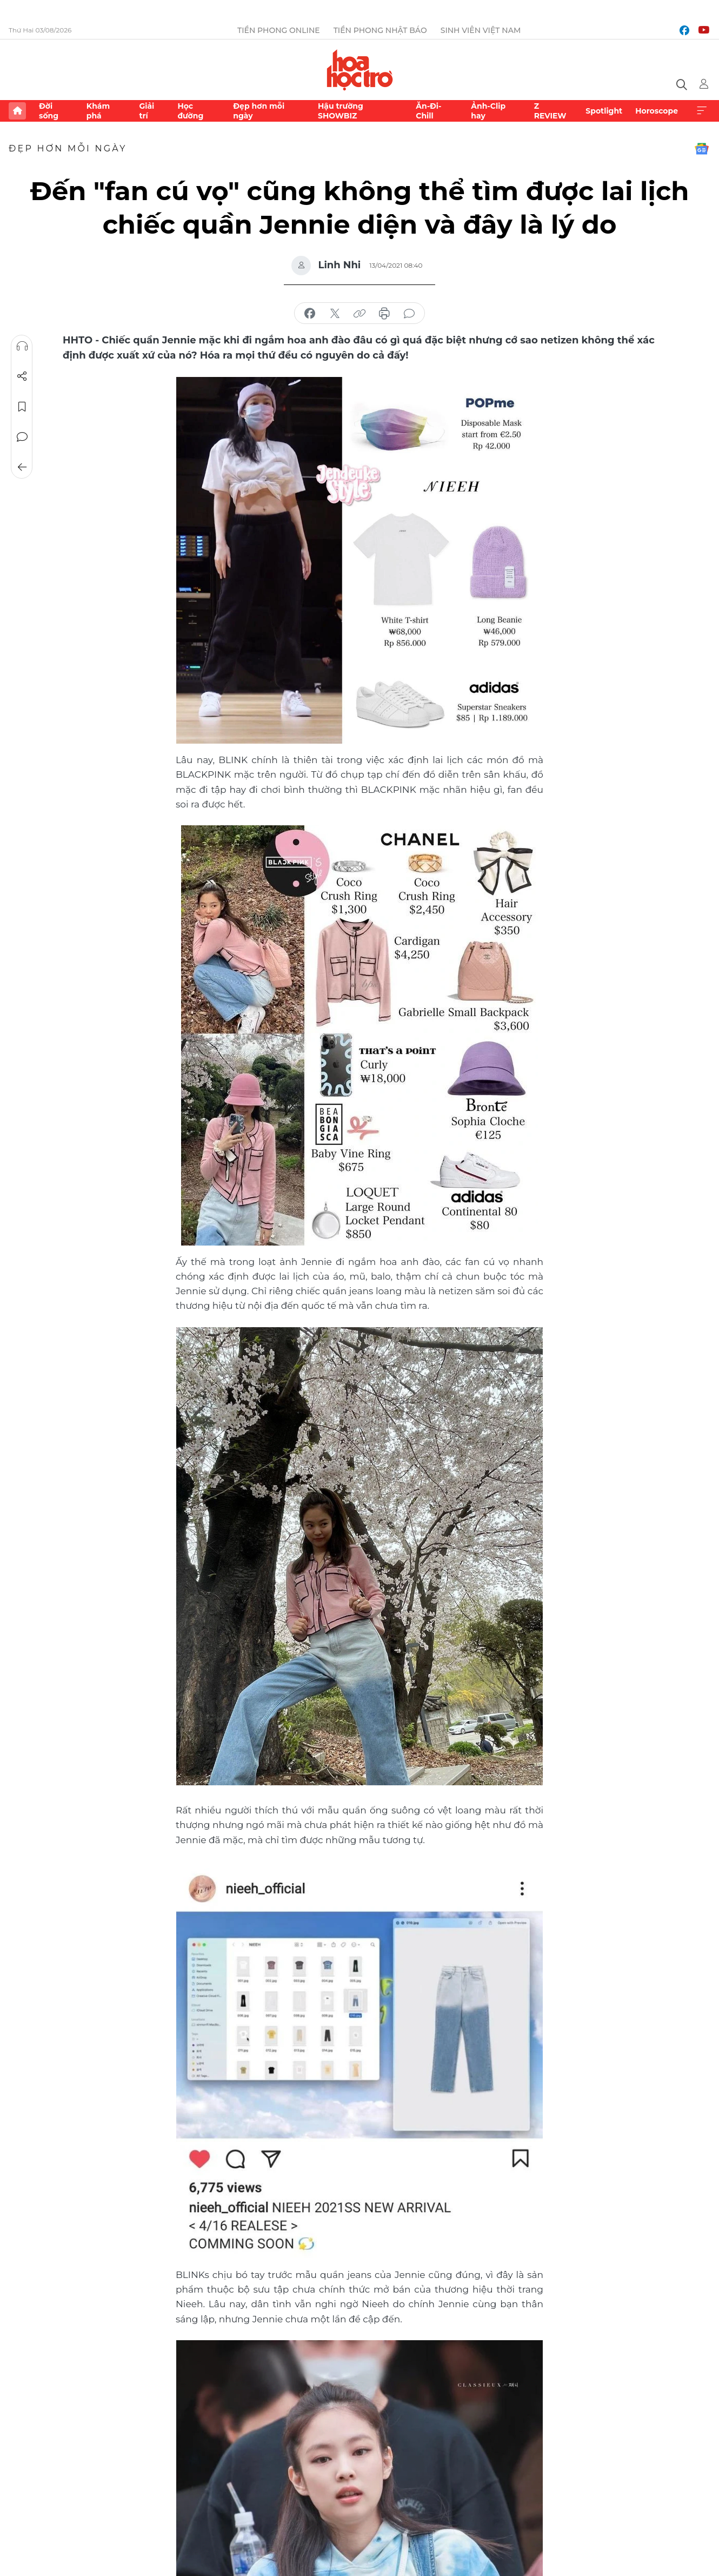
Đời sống (48, 111)
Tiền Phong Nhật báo (380, 30)
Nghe (22, 346)
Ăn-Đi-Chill (428, 111)
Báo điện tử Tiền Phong (360, 69)
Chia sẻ (22, 376)
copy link (359, 313)
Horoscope (656, 111)
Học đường (190, 111)
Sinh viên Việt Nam (481, 30)
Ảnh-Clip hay (488, 111)
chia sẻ (309, 313)
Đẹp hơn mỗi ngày (258, 111)
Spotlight (603, 111)
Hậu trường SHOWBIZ (340, 111)
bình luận (409, 313)
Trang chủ (17, 111)
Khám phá (98, 111)
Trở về (22, 467)
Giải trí (146, 111)
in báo (384, 313)
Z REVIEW (550, 111)
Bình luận (22, 437)
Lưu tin (22, 406)
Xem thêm (701, 111)
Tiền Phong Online (278, 30)
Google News (701, 148)
